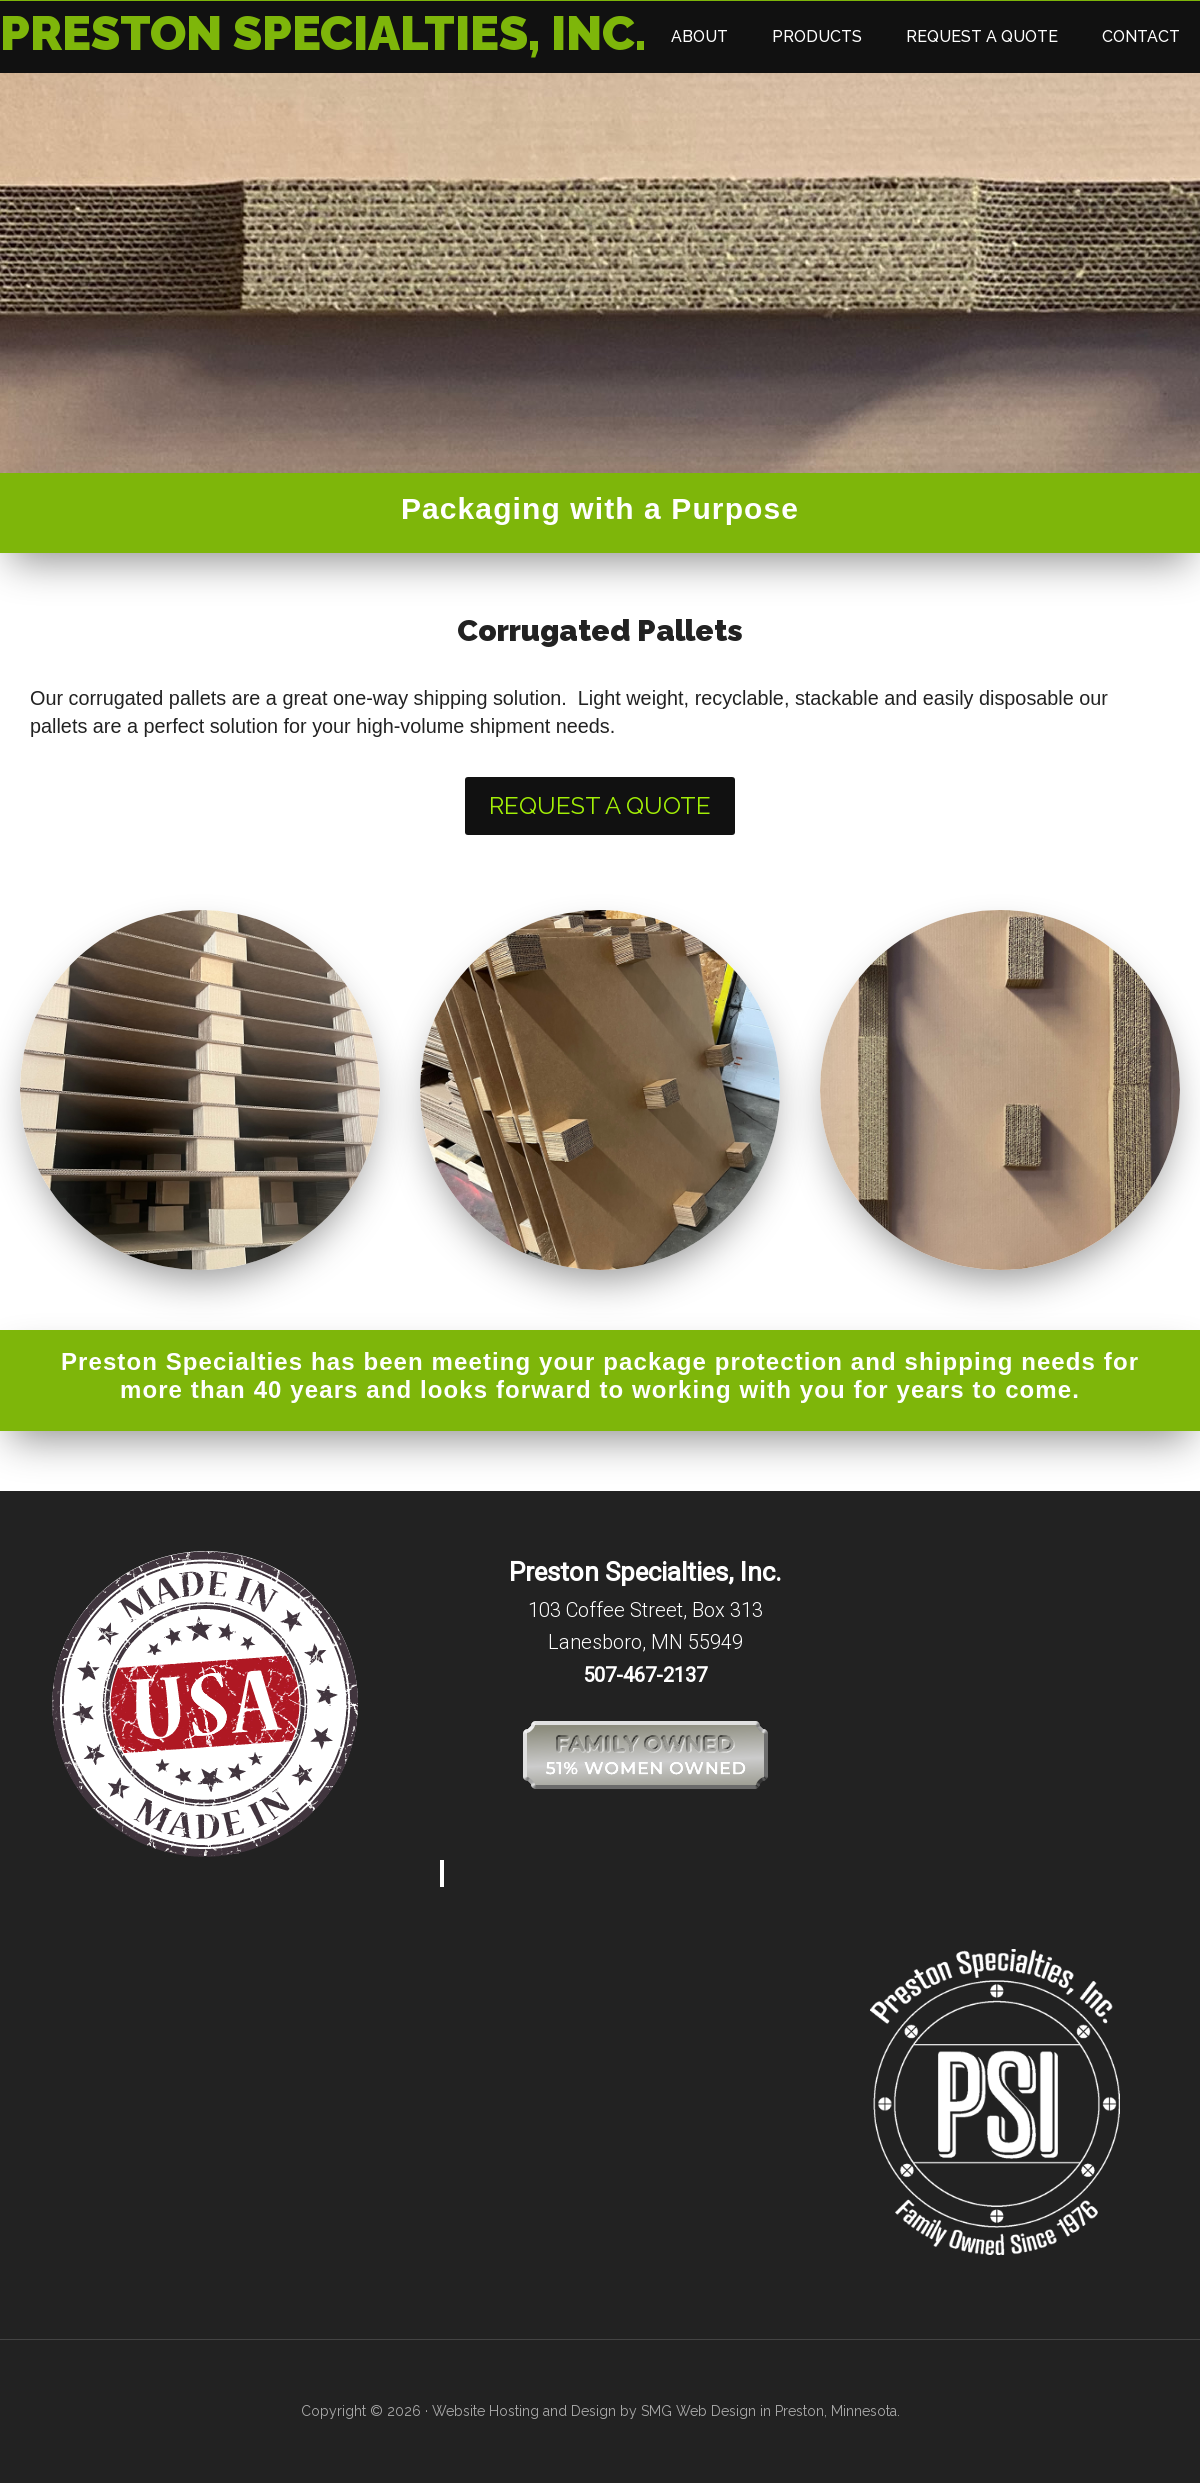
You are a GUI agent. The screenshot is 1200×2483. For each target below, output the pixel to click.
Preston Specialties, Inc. (323, 33)
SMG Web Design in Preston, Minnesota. (770, 2411)
